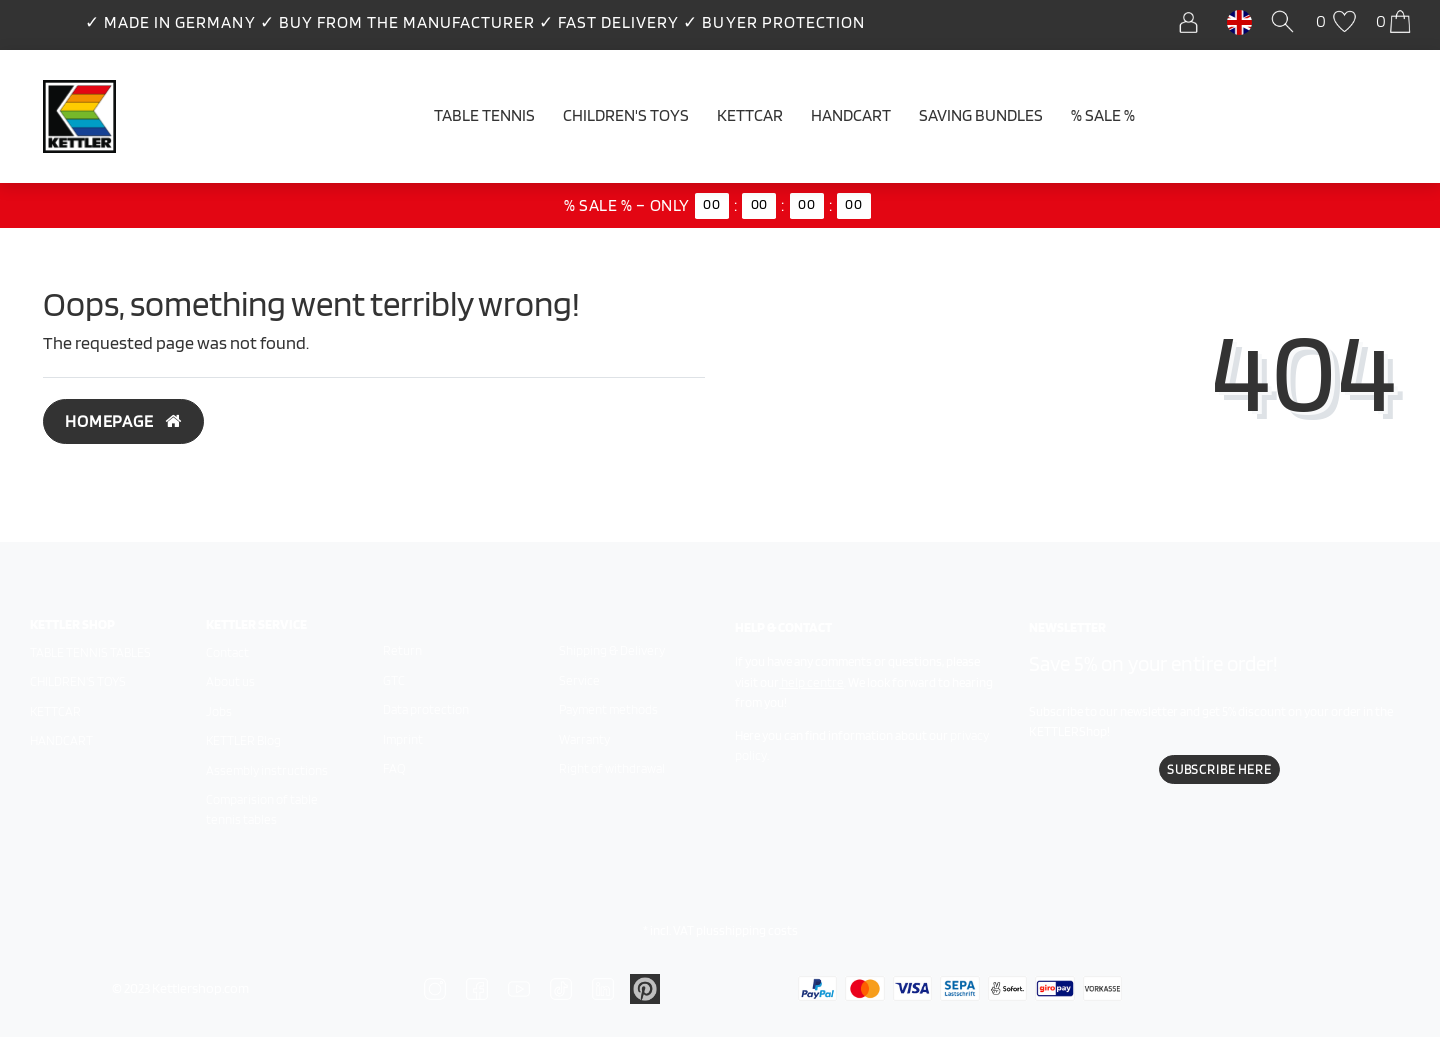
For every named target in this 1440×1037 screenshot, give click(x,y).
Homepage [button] (123, 421)
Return (402, 650)
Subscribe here (1219, 769)
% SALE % (1103, 115)
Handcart (851, 115)
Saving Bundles (981, 115)
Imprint (403, 739)
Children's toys (78, 681)
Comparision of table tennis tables (262, 809)
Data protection (426, 709)
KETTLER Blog (243, 740)
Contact (227, 652)
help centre (812, 682)
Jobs (219, 711)
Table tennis (484, 115)
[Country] (1239, 21)
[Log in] (1193, 22)
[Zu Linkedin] (645, 987)
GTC (394, 680)
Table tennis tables (90, 652)
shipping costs (758, 930)
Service (579, 680)
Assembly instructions (267, 770)
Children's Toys (626, 115)
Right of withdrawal (612, 768)
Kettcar (750, 115)
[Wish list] (1338, 22)
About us (230, 681)
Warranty (584, 739)
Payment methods (608, 709)
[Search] (1286, 22)
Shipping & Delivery (612, 650)
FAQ (394, 768)
